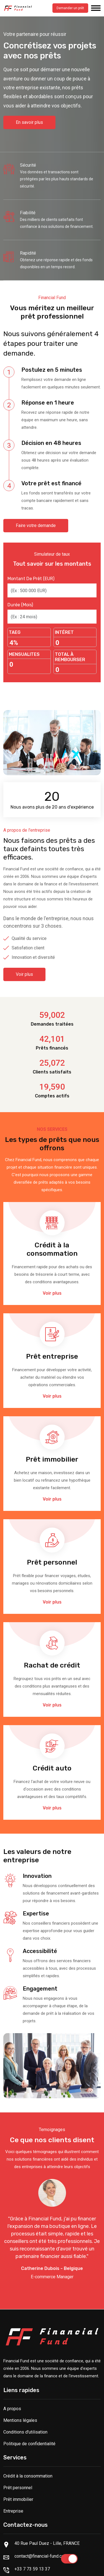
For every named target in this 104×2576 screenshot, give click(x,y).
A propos (12, 2408)
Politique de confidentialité (29, 2443)
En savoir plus (29, 122)
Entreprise (13, 2511)
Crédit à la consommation (27, 2476)
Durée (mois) (20, 604)
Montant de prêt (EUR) (30, 578)
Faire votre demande (36, 525)
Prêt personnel (17, 2487)
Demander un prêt (70, 8)
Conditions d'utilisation (25, 2432)
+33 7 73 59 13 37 (32, 2569)
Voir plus (24, 974)
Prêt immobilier (18, 2499)
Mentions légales (20, 2420)
